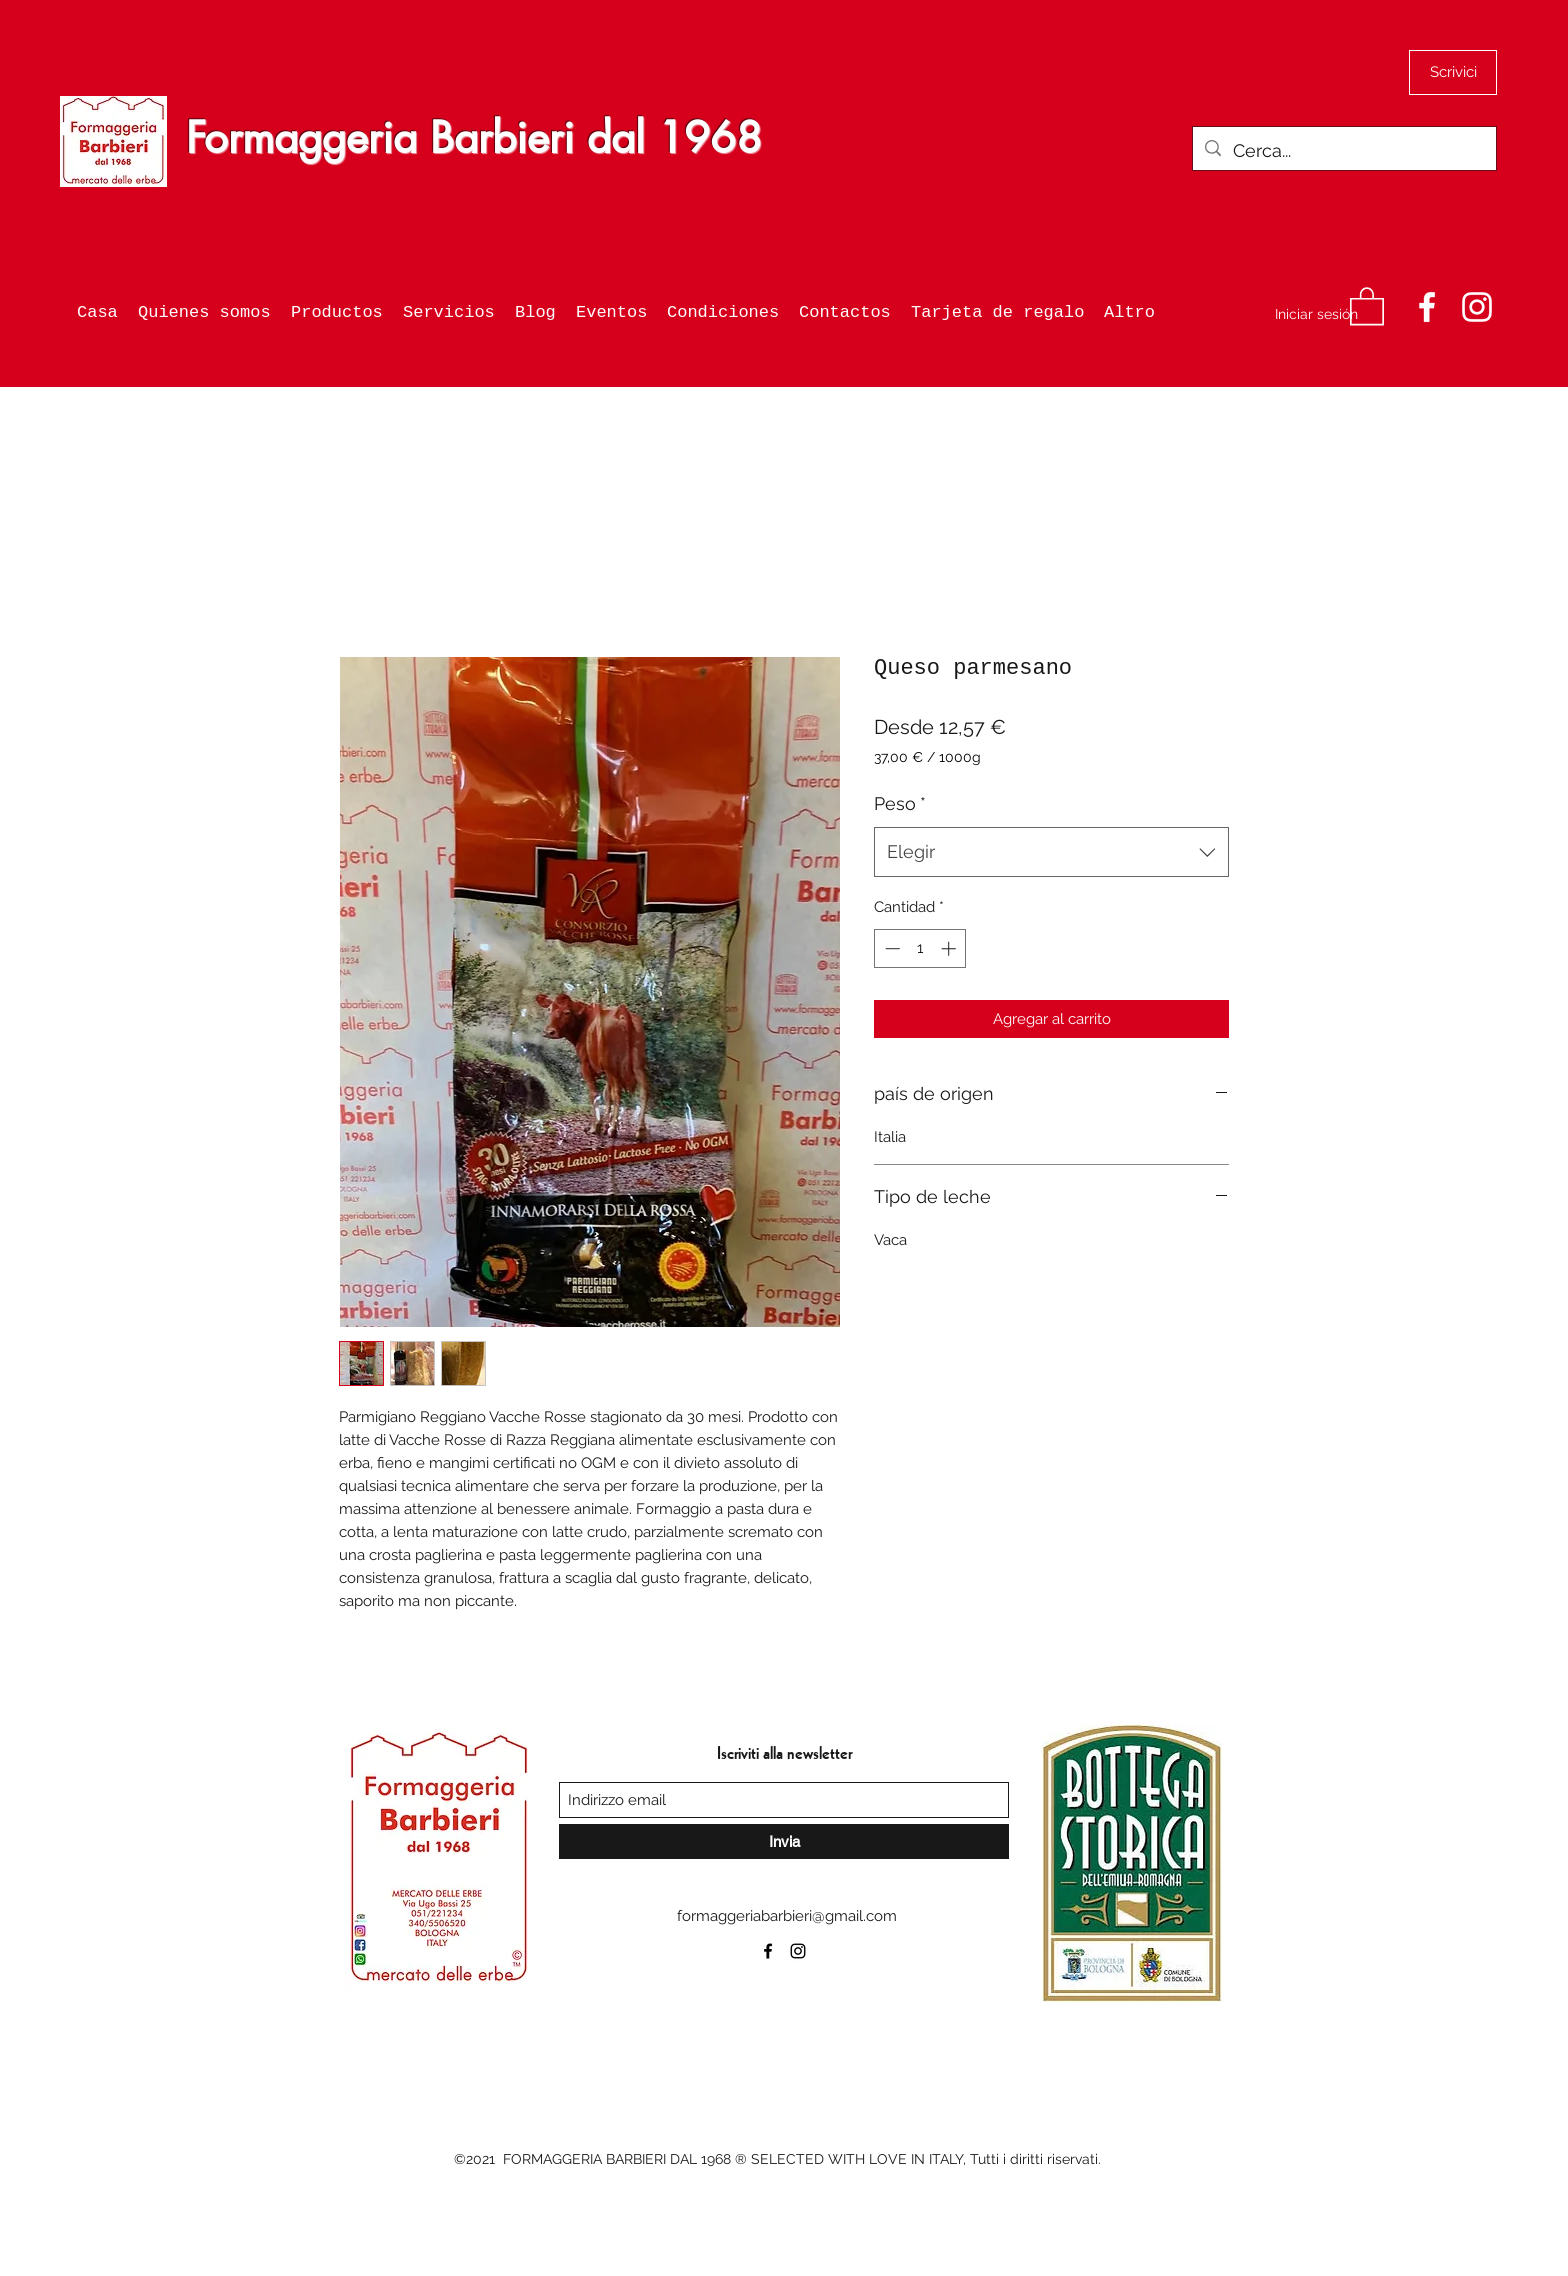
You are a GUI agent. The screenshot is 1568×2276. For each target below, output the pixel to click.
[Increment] (950, 948)
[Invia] (784, 1841)
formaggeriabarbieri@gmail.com (787, 1916)
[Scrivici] (1453, 72)
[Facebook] (1427, 307)
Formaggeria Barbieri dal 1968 (474, 138)
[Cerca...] (1343, 151)
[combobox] (1051, 852)
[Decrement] (890, 948)
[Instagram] (1477, 307)
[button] (1367, 305)
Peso (900, 803)
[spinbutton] (920, 948)
